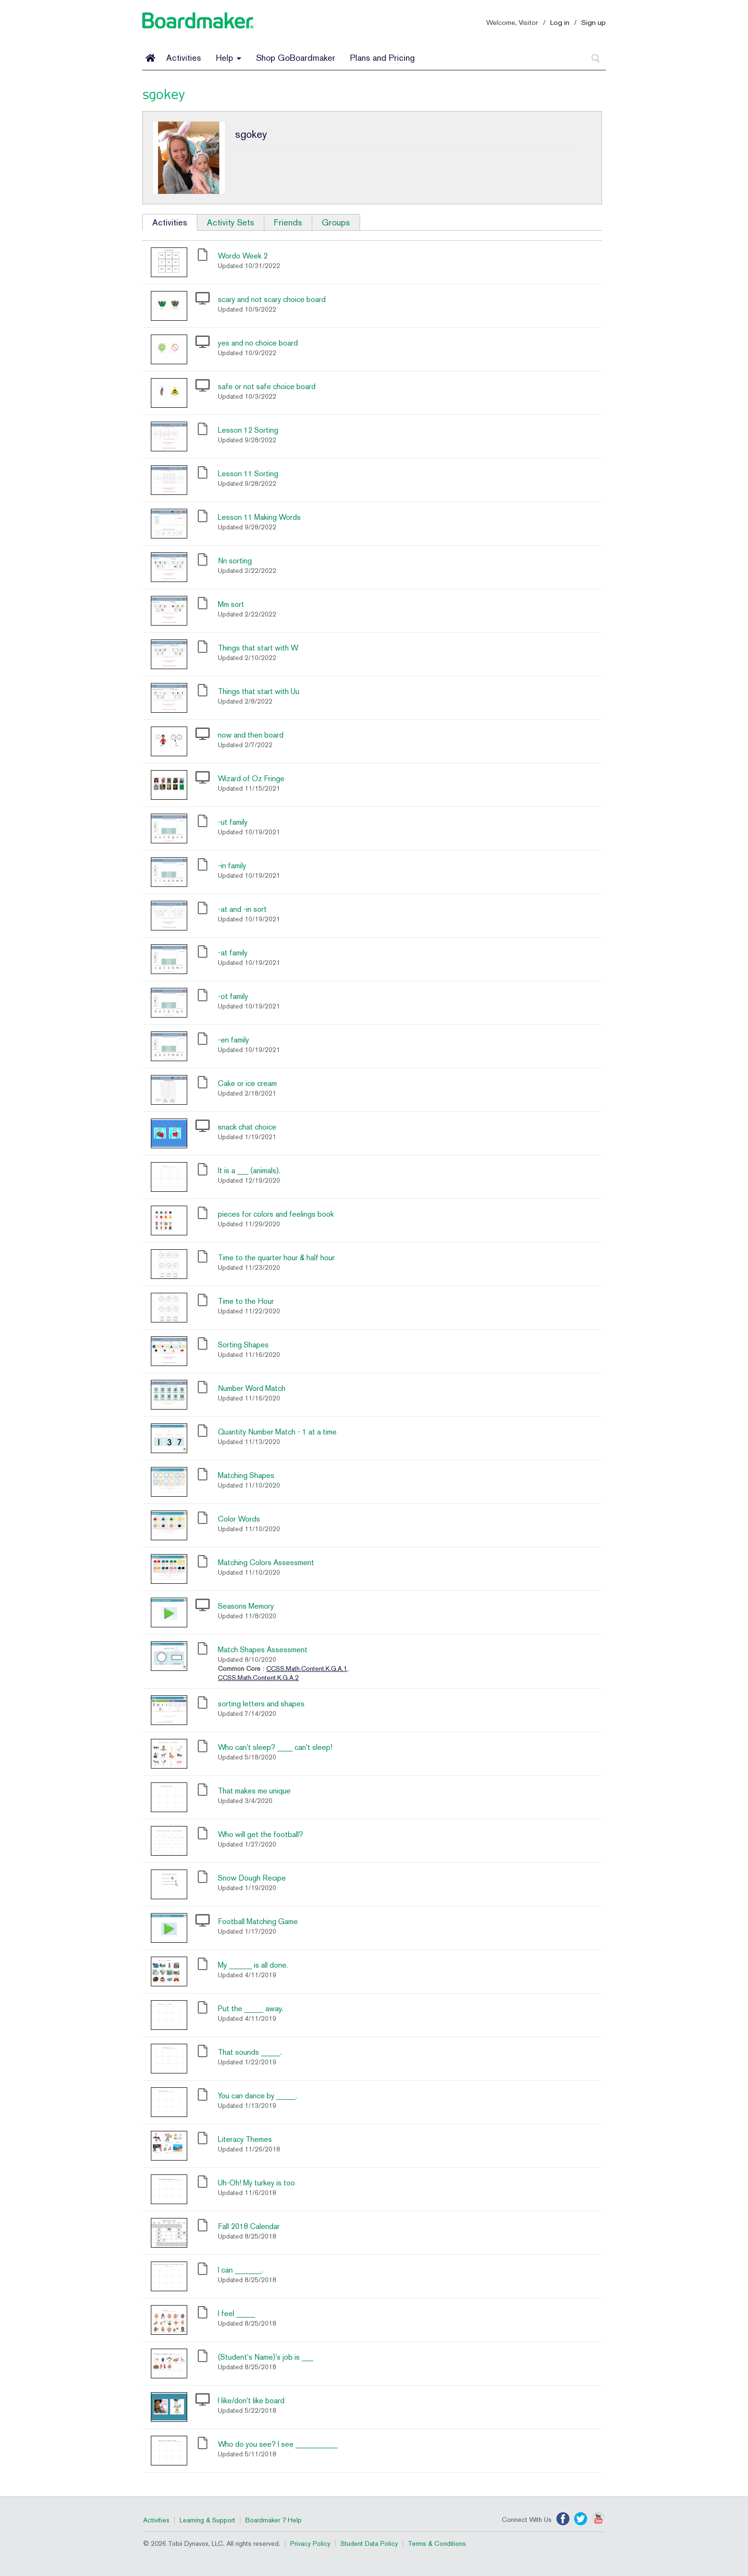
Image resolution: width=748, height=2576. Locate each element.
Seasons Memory (246, 1606)
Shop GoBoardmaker (295, 58)
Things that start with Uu (258, 691)
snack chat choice (247, 1126)
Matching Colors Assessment (266, 1562)
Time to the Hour (246, 1301)
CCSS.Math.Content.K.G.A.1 (306, 1668)
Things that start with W (258, 647)
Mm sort (231, 604)
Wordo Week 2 (243, 255)
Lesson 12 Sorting (248, 430)
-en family (233, 1039)
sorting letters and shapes (261, 1703)
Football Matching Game (258, 1921)
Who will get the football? (260, 1834)
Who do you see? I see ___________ (278, 2444)
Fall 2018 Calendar (249, 2226)
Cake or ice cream (247, 1083)
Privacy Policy (310, 2543)
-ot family (233, 996)
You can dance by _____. (257, 2095)
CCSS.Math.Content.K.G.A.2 (258, 1677)
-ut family (233, 822)
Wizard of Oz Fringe (251, 778)
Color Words (239, 1518)
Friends (288, 222)
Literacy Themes (245, 2139)
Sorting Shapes (243, 1344)
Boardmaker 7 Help (273, 2520)
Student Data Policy (369, 2543)
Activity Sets (230, 222)
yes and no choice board (258, 342)
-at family (233, 952)
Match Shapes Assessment (262, 1649)
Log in (559, 22)
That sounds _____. (250, 2052)
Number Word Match (251, 1388)
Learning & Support (207, 2520)
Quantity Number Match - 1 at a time (277, 1431)
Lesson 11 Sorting (248, 473)
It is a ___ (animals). (249, 1170)
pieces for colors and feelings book (276, 1214)
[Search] (596, 58)
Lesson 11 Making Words (259, 517)
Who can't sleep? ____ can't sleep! (275, 1747)
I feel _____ (236, 2313)
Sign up (593, 22)
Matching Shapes (246, 1475)
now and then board (250, 734)
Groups (336, 222)
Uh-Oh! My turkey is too (256, 2182)
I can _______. (240, 2269)
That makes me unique (254, 1790)
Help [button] (228, 58)
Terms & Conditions (437, 2543)
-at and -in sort (242, 909)
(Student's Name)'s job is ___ (265, 2357)
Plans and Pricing (382, 58)
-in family (232, 865)
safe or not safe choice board (267, 386)
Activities (183, 58)
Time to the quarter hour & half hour (276, 1257)
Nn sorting (235, 560)
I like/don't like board (251, 2400)
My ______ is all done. (253, 1965)
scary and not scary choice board (272, 299)
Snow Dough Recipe (252, 1877)
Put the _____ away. (250, 2008)
